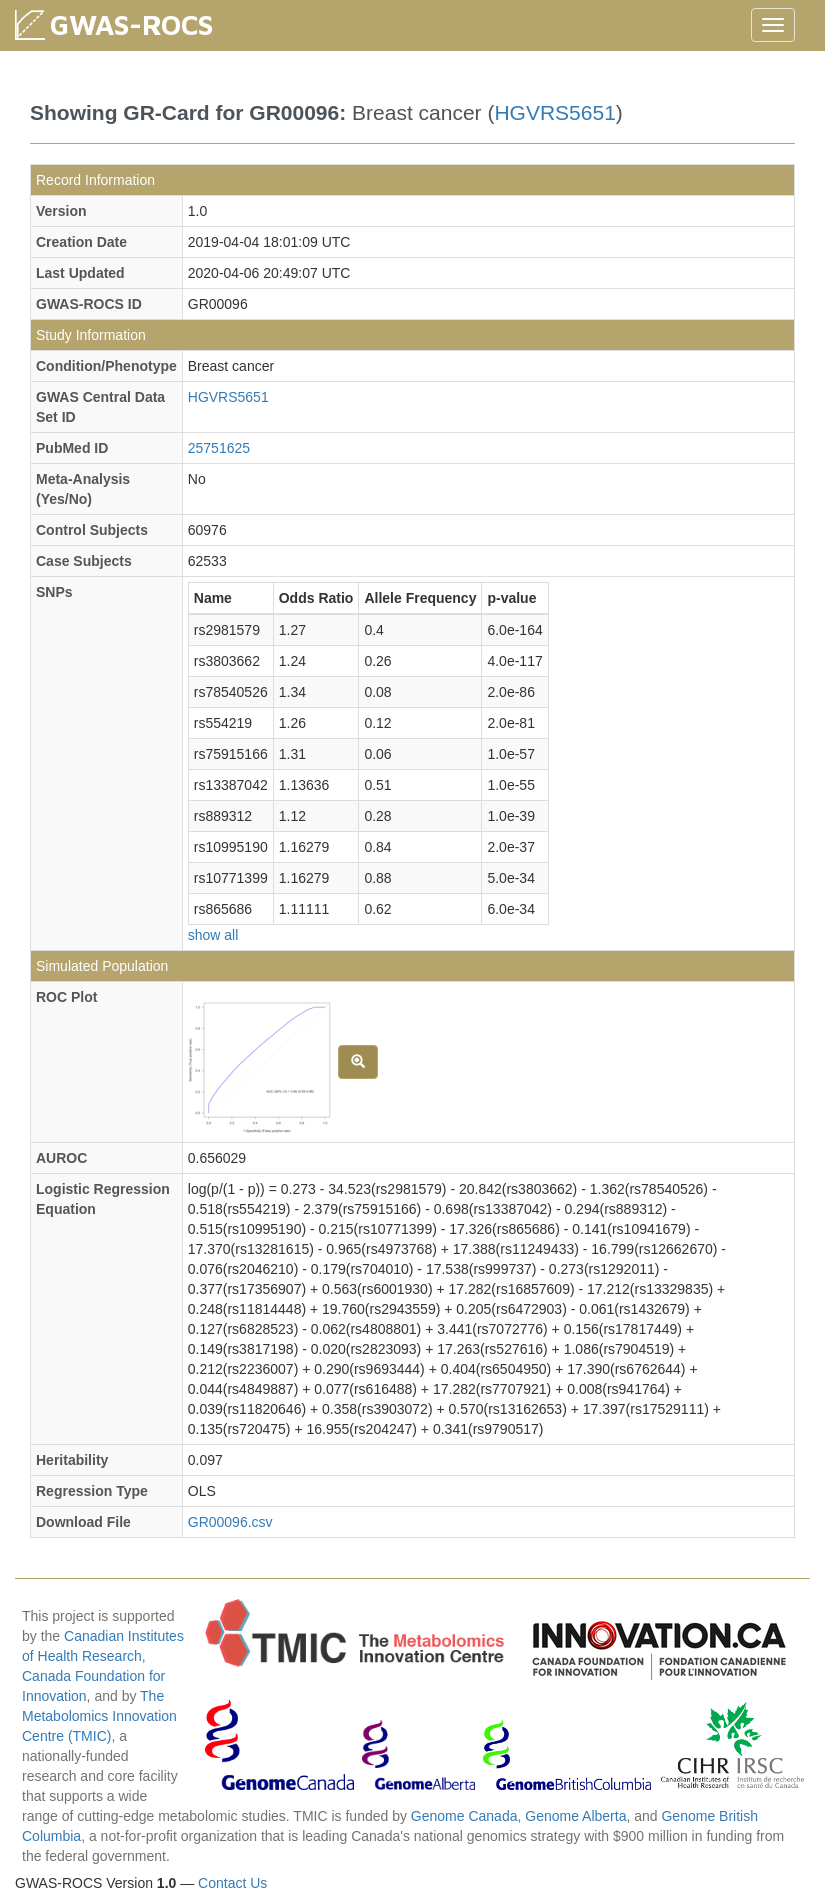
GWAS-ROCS (131, 24)
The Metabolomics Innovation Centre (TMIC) (99, 1716)
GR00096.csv (230, 1522)
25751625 (219, 448)
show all (213, 935)
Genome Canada (464, 1816)
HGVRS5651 (554, 112)
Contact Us (232, 1883)
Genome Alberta (575, 1816)
